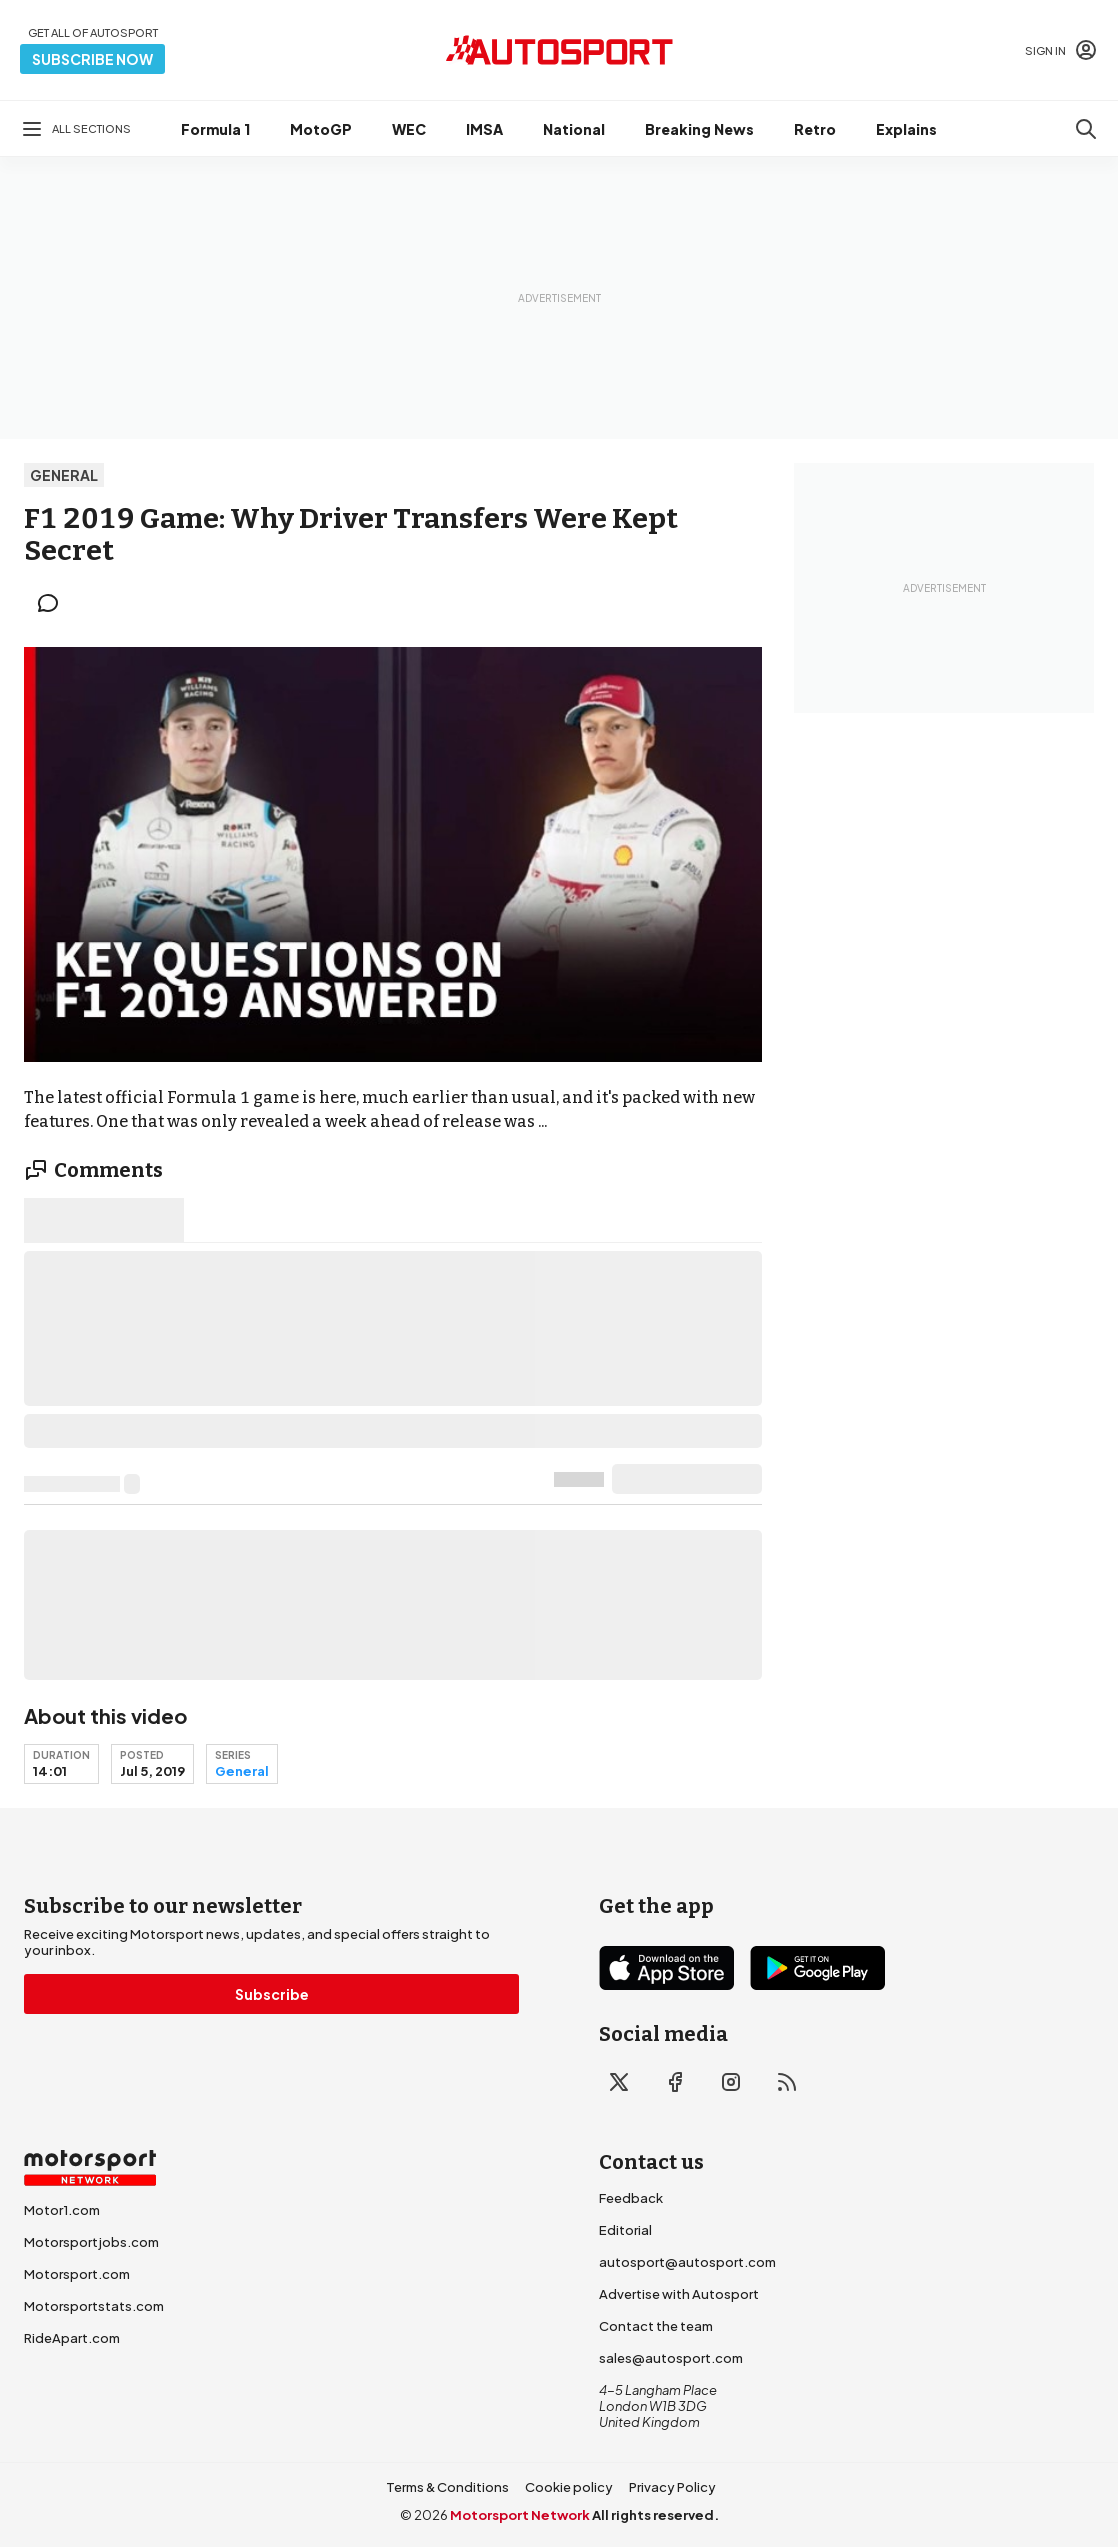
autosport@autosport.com (687, 2262)
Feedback (631, 2198)
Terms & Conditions (447, 2487)
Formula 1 (215, 129)
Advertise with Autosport (679, 2294)
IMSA (484, 129)
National (574, 129)
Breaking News (699, 129)
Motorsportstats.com (94, 2306)
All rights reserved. (655, 2515)
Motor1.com (62, 2210)
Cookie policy (569, 2487)
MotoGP (321, 129)
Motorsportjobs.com (91, 2242)
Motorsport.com (77, 2274)
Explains (906, 129)
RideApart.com (72, 2338)
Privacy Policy (672, 2487)
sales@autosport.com (671, 2358)
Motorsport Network (520, 2515)
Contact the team (656, 2326)
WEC (409, 129)
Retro (815, 129)
